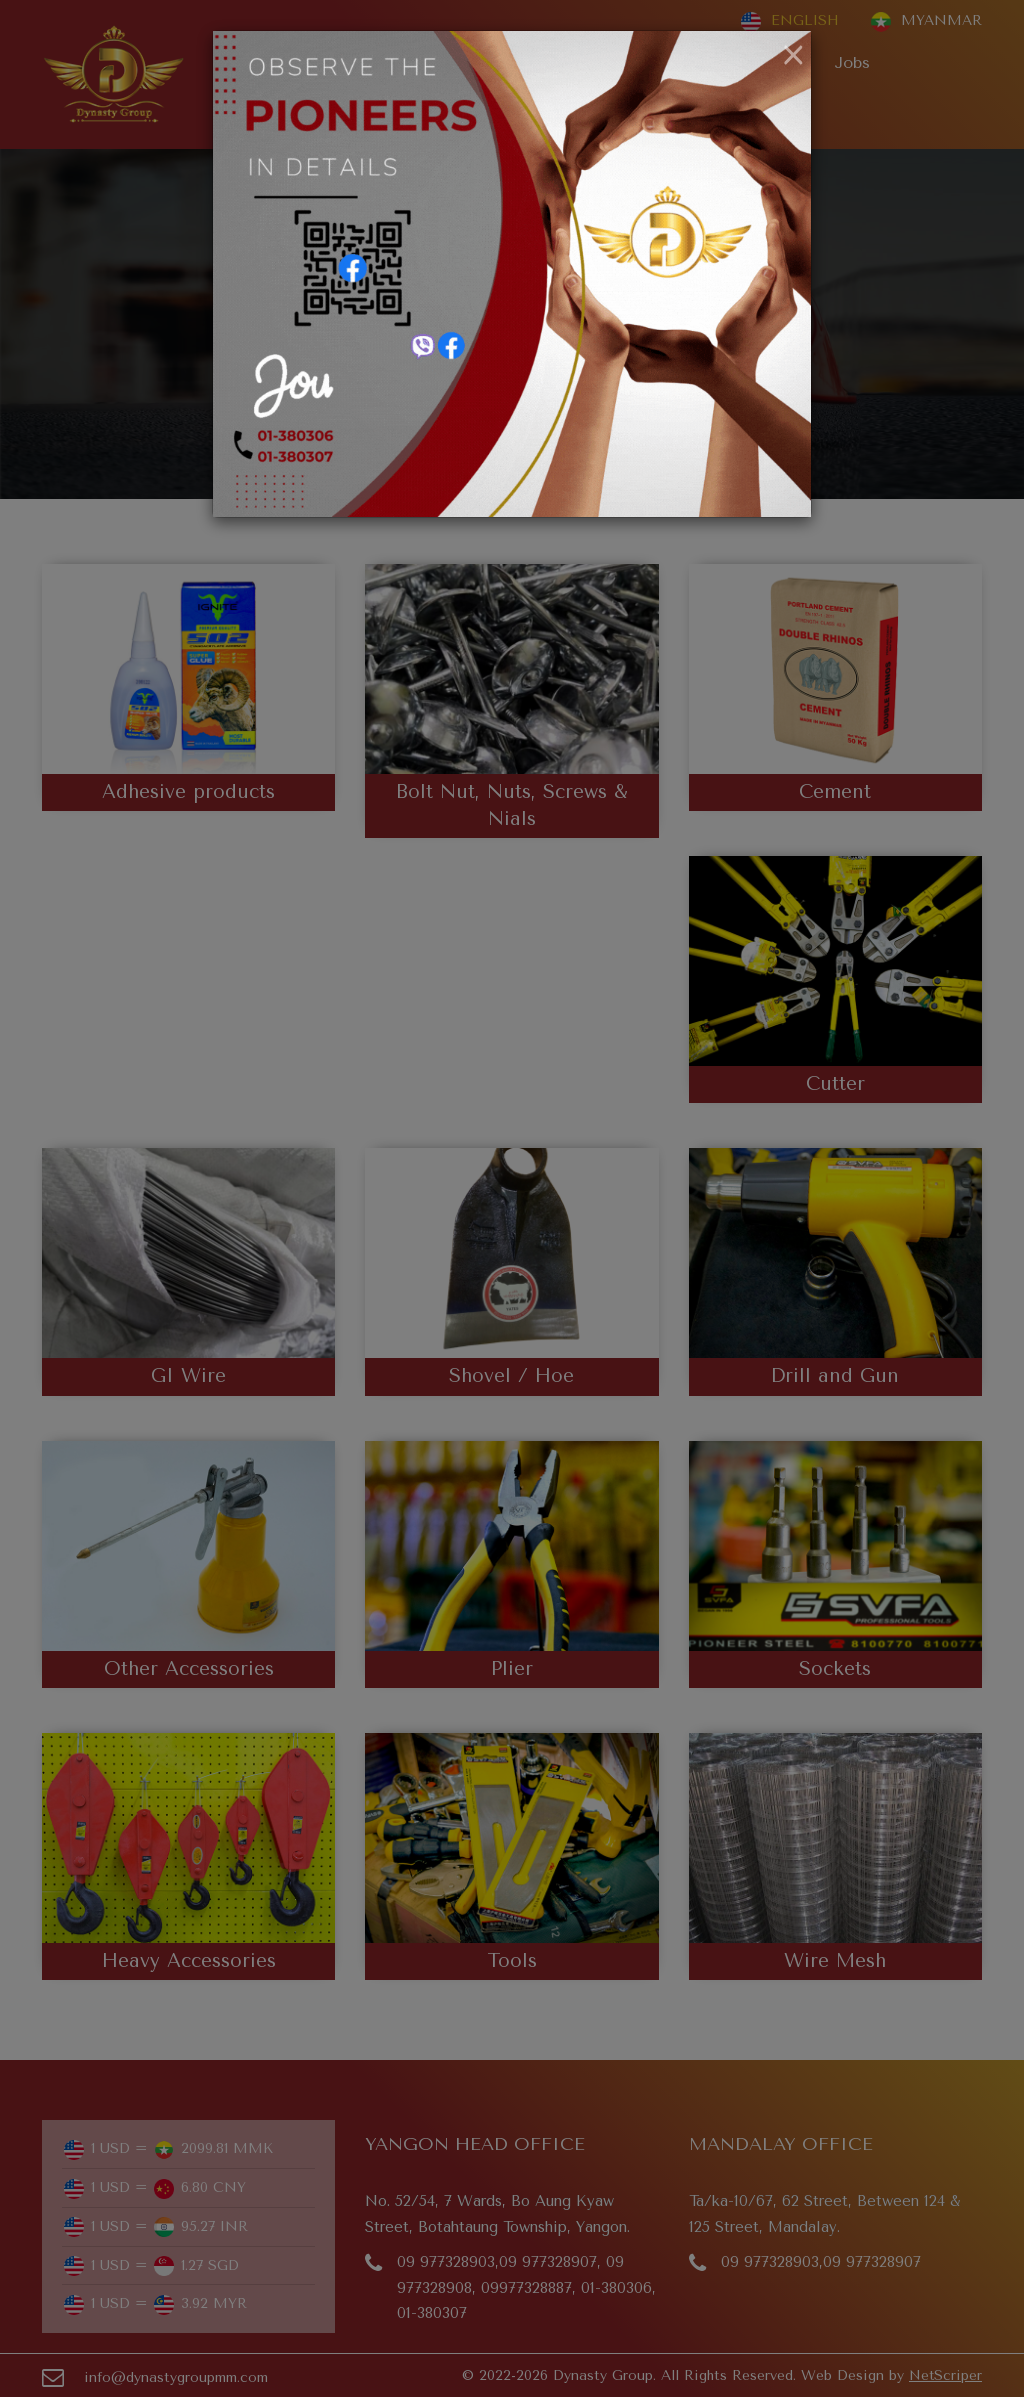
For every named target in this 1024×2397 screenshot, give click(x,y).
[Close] (793, 56)
